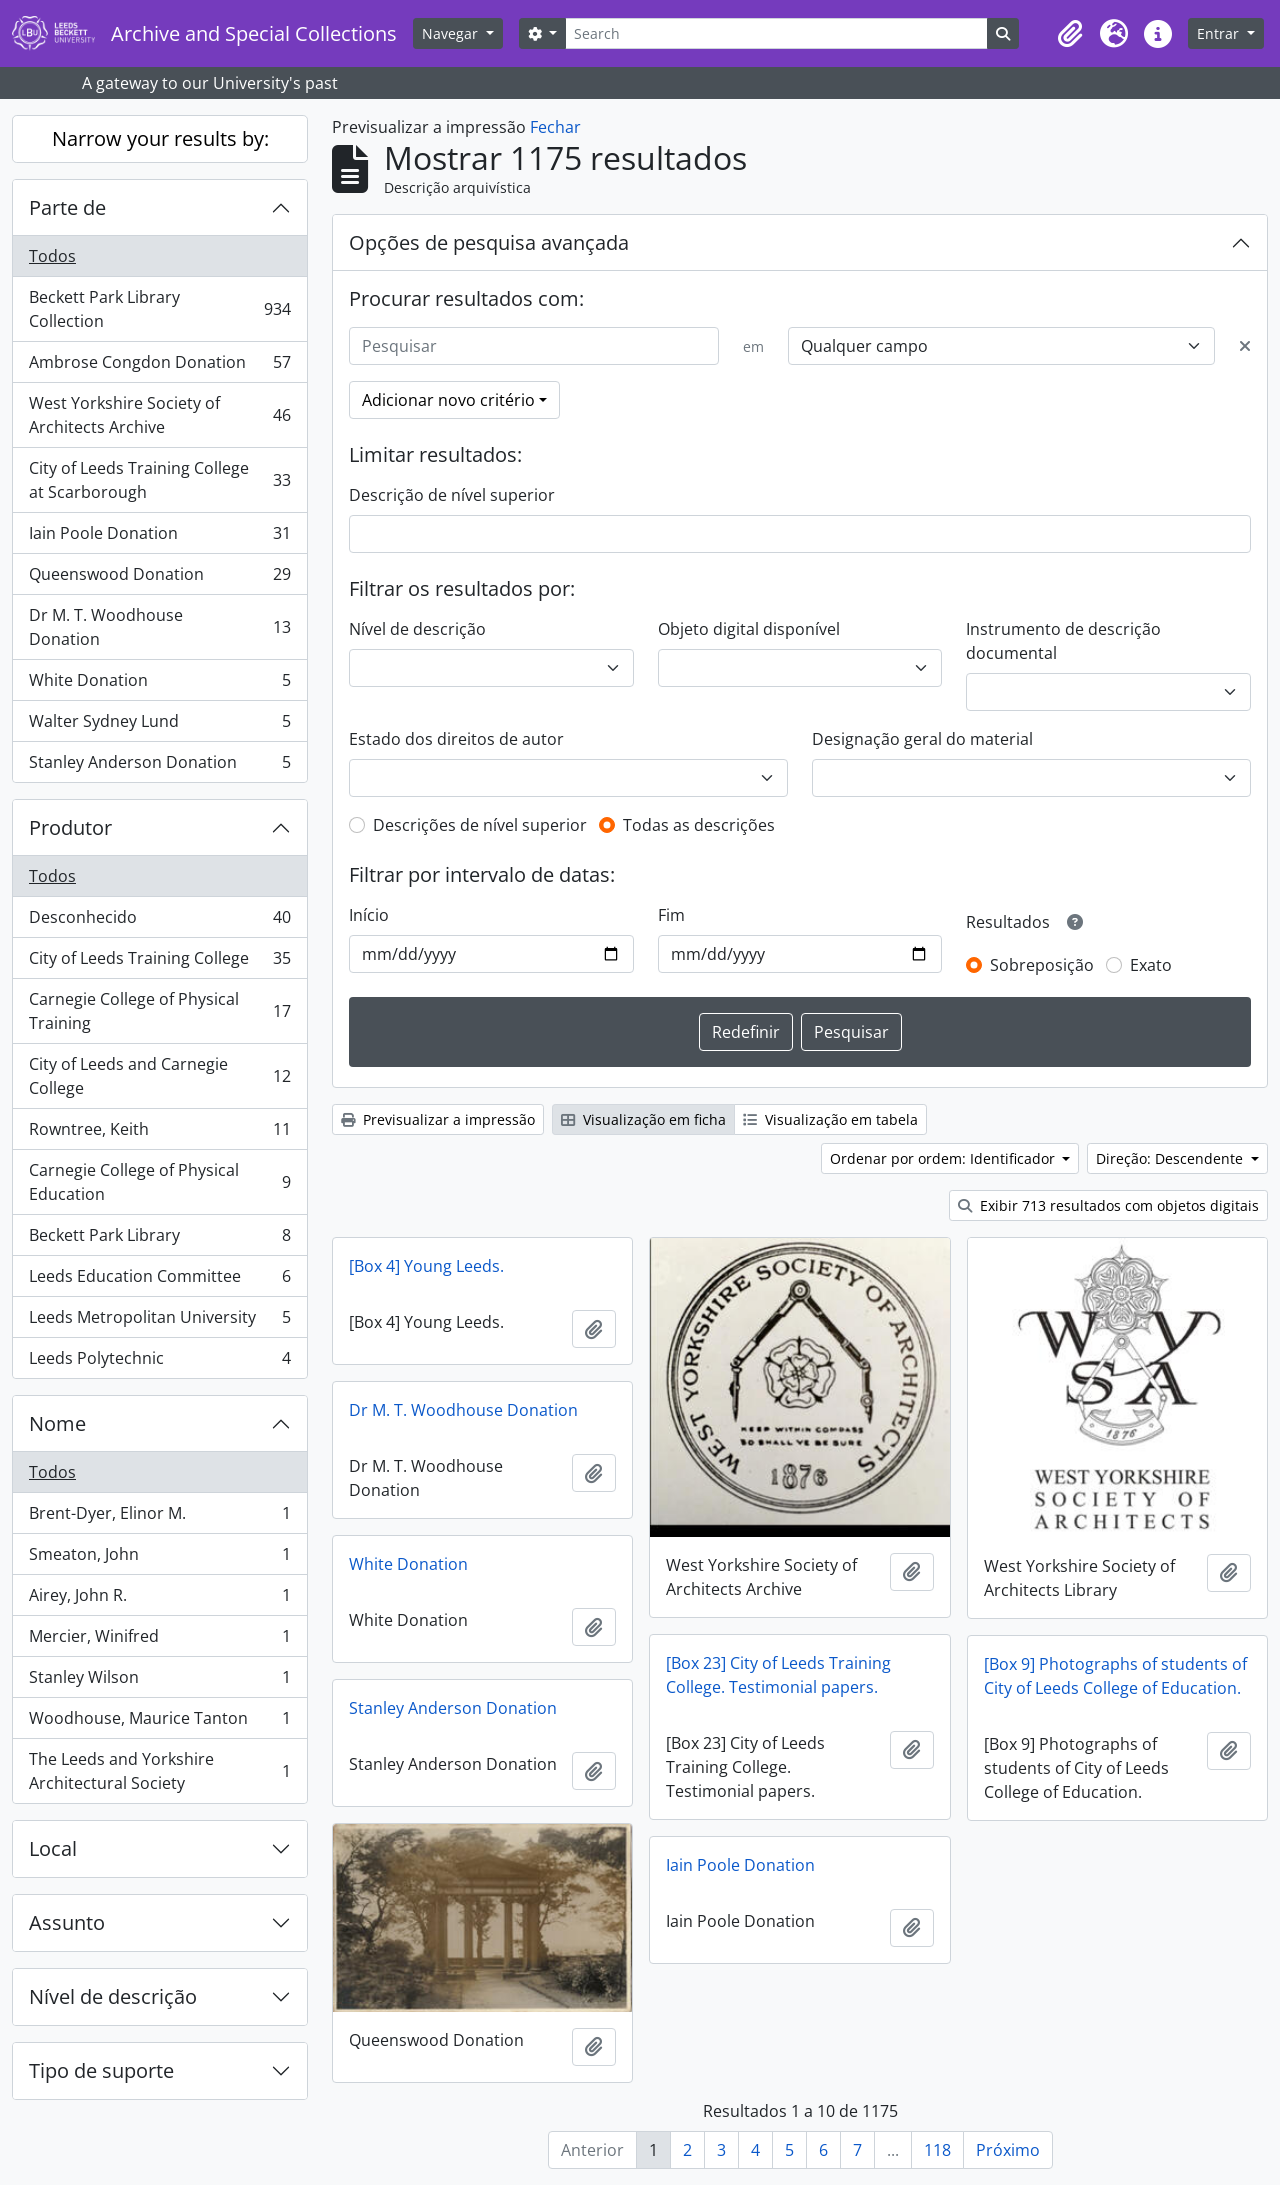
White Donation (159, 684)
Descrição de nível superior (452, 495)
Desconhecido (159, 921)
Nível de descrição (113, 1996)
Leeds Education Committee (159, 1280)
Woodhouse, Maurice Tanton (159, 1722)
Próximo (1008, 2150)
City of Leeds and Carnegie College (159, 1076)
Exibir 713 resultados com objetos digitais (1108, 1205)
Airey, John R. (159, 1599)
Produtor (70, 827)
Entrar (1220, 33)
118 (937, 2150)
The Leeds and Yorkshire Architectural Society (159, 1771)
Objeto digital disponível (749, 629)
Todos (52, 256)
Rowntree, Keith (159, 1133)
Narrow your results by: (160, 138)
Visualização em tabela (830, 1119)
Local (53, 1848)
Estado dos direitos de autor (456, 739)
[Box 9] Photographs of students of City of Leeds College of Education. (1115, 1676)
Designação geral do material (922, 739)
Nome (57, 1423)
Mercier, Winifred (159, 1640)
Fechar (555, 127)
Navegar (452, 33)
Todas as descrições (699, 825)
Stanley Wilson (159, 1681)
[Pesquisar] (534, 346)
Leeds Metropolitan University (159, 1321)
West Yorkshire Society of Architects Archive (159, 415)
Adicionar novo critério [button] (448, 400)
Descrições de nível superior (480, 825)
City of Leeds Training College (159, 962)
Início (369, 915)
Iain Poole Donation (159, 537)
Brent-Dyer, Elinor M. (159, 1517)
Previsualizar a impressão (438, 1119)
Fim (671, 915)
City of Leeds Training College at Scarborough (159, 480)
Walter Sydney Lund (159, 725)
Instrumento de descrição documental (1063, 641)
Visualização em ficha (643, 1119)
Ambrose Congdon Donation (159, 366)
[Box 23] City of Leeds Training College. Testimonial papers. (778, 1675)
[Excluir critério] (1245, 346)
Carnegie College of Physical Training (159, 1011)
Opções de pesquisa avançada (489, 242)
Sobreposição (1042, 965)
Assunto (67, 1922)
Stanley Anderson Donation (159, 766)
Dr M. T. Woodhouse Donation (159, 627)
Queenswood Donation (159, 578)
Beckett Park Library (159, 1239)
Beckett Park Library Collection (159, 309)
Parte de (67, 207)
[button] (1070, 34)
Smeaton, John (159, 1558)
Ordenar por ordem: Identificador (944, 1158)
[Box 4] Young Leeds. (426, 1266)
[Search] (776, 33)
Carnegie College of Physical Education (159, 1182)
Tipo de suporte (101, 2070)
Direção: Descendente (1171, 1158)
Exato (1151, 965)
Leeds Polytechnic (159, 1362)
